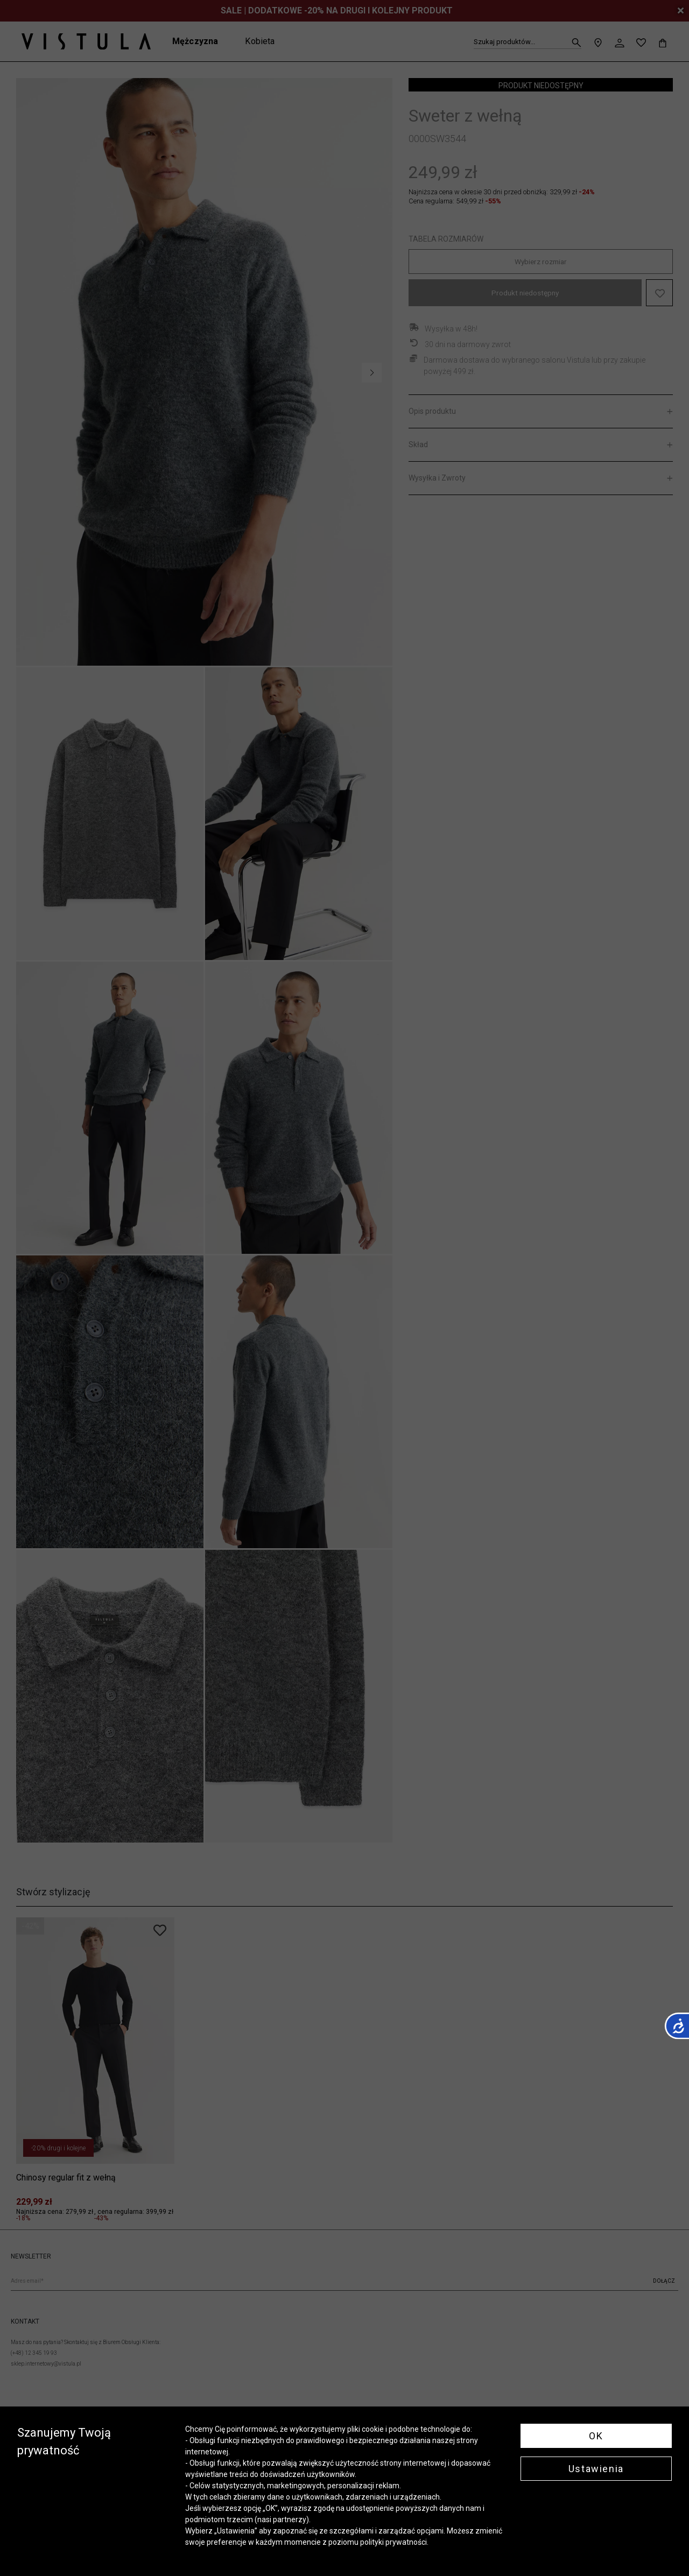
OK (596, 2435)
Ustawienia (596, 2468)
